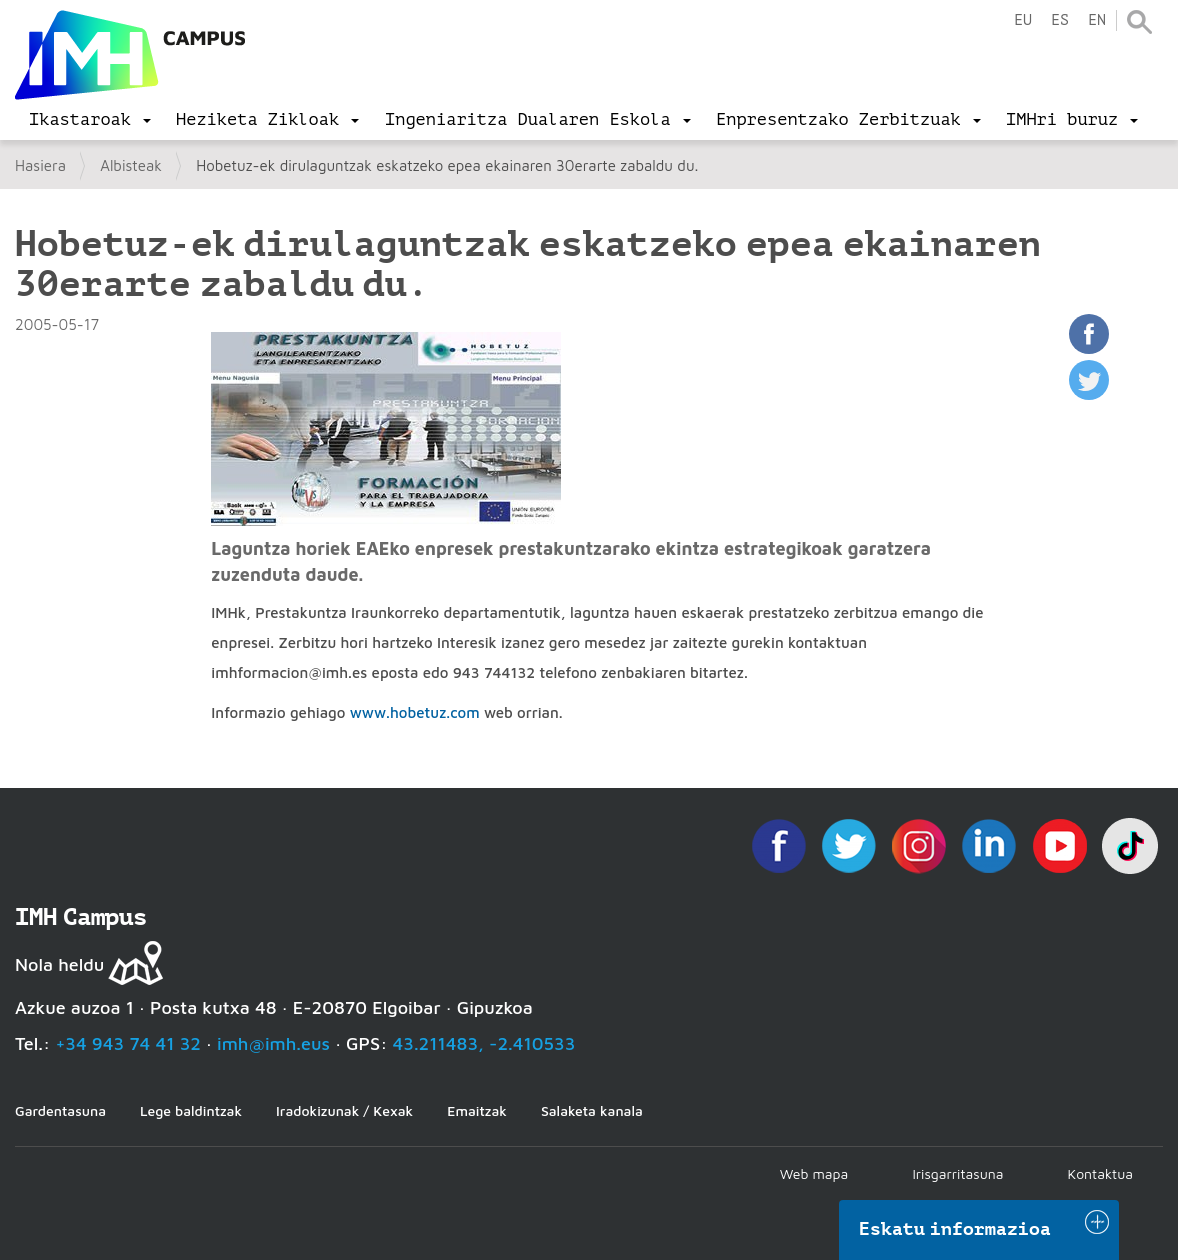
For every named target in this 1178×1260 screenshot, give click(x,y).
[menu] (90, 120)
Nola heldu (59, 964)
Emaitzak (477, 1110)
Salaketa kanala (592, 1110)
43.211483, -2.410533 (484, 1043)
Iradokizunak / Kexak (344, 1110)
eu (1023, 20)
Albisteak (131, 165)
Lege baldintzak (191, 1110)
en (1097, 20)
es (1060, 20)
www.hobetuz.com (415, 712)
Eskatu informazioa (955, 1229)
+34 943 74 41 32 (128, 1043)
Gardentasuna (60, 1110)
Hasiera (40, 165)
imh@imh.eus (273, 1043)
